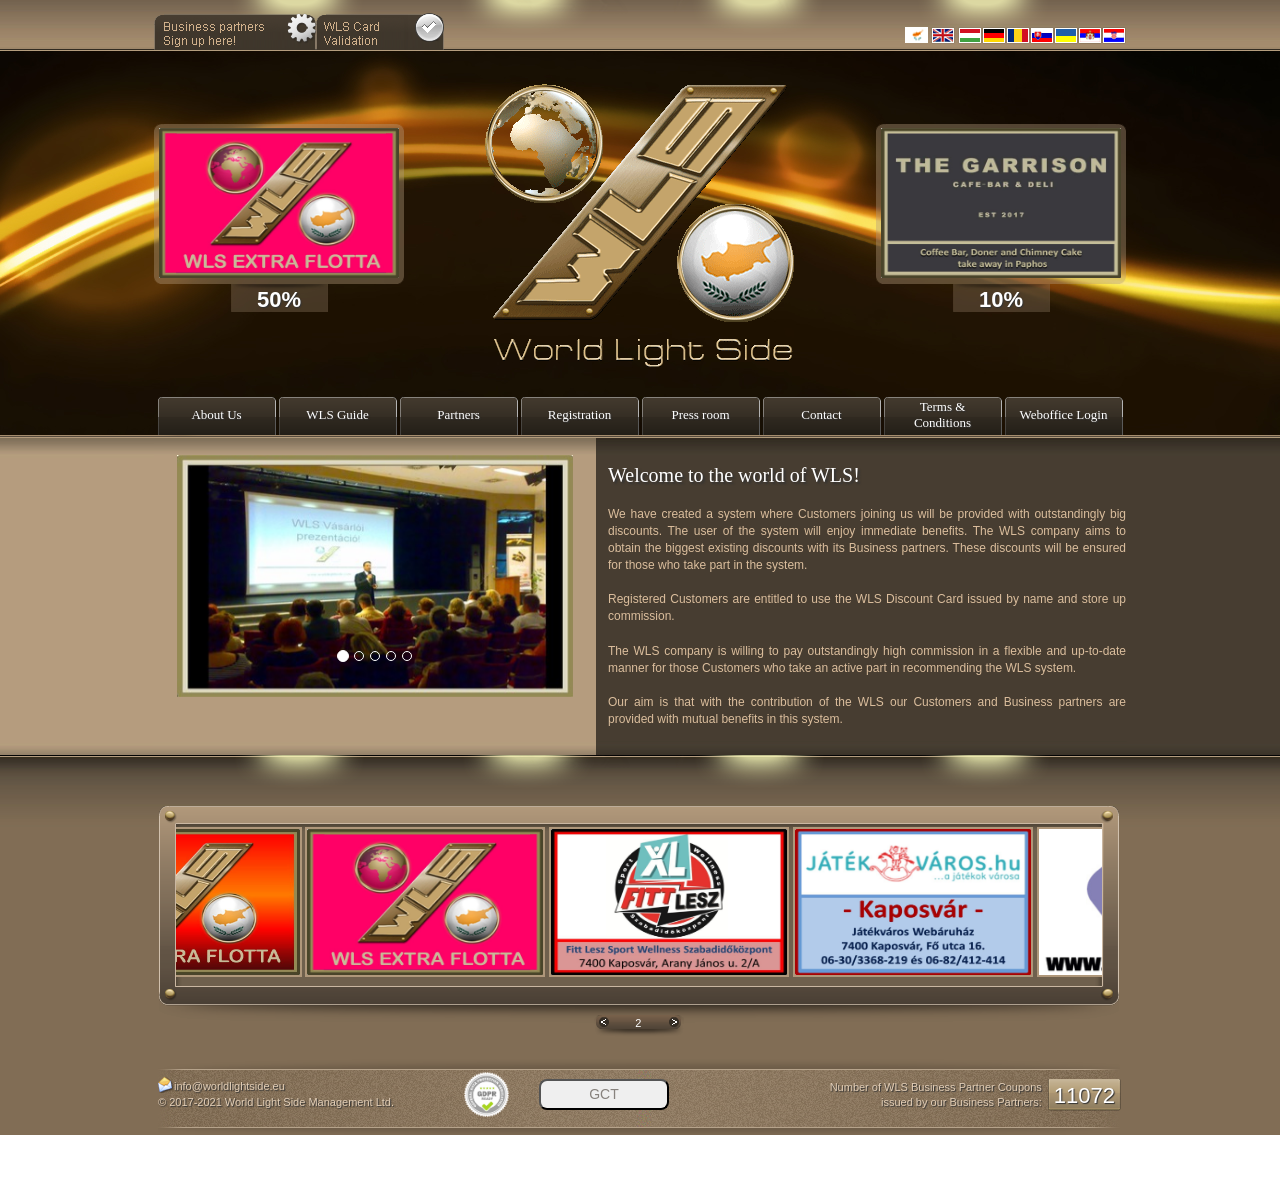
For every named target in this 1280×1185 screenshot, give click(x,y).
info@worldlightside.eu (229, 1086)
